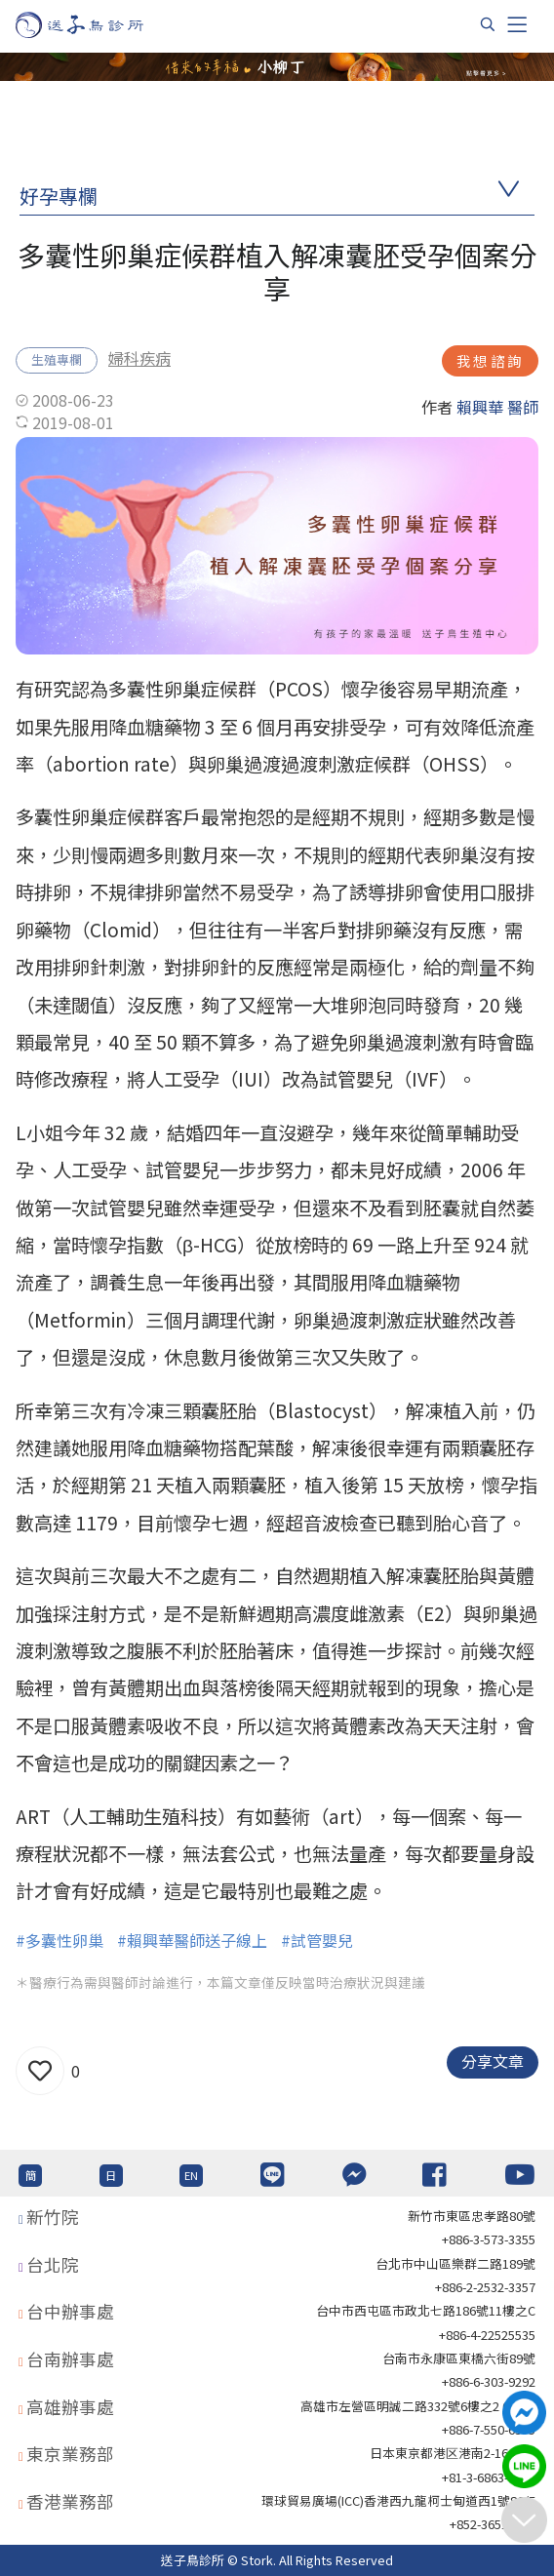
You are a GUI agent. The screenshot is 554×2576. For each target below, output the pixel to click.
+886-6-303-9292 (488, 2381)
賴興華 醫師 (497, 406)
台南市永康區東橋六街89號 (458, 2358)
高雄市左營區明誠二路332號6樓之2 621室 (417, 2406)
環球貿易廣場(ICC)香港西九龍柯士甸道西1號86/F (398, 2500)
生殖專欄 (56, 359)
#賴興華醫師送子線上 (192, 1940)
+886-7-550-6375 (488, 2429)
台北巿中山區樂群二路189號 (455, 2263)
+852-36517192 (492, 2524)
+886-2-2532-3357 (485, 2287)
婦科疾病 (139, 358)
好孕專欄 (59, 195)
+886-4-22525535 (487, 2334)
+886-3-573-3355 (488, 2239)
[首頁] (98, 25)
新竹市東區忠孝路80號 (471, 2215)
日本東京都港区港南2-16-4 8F (452, 2452)
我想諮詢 (490, 360)
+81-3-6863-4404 (488, 2477)
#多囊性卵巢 (59, 1940)
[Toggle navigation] (516, 24)
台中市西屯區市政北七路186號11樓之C (425, 2310)
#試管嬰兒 (317, 1940)
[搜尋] (487, 24)
